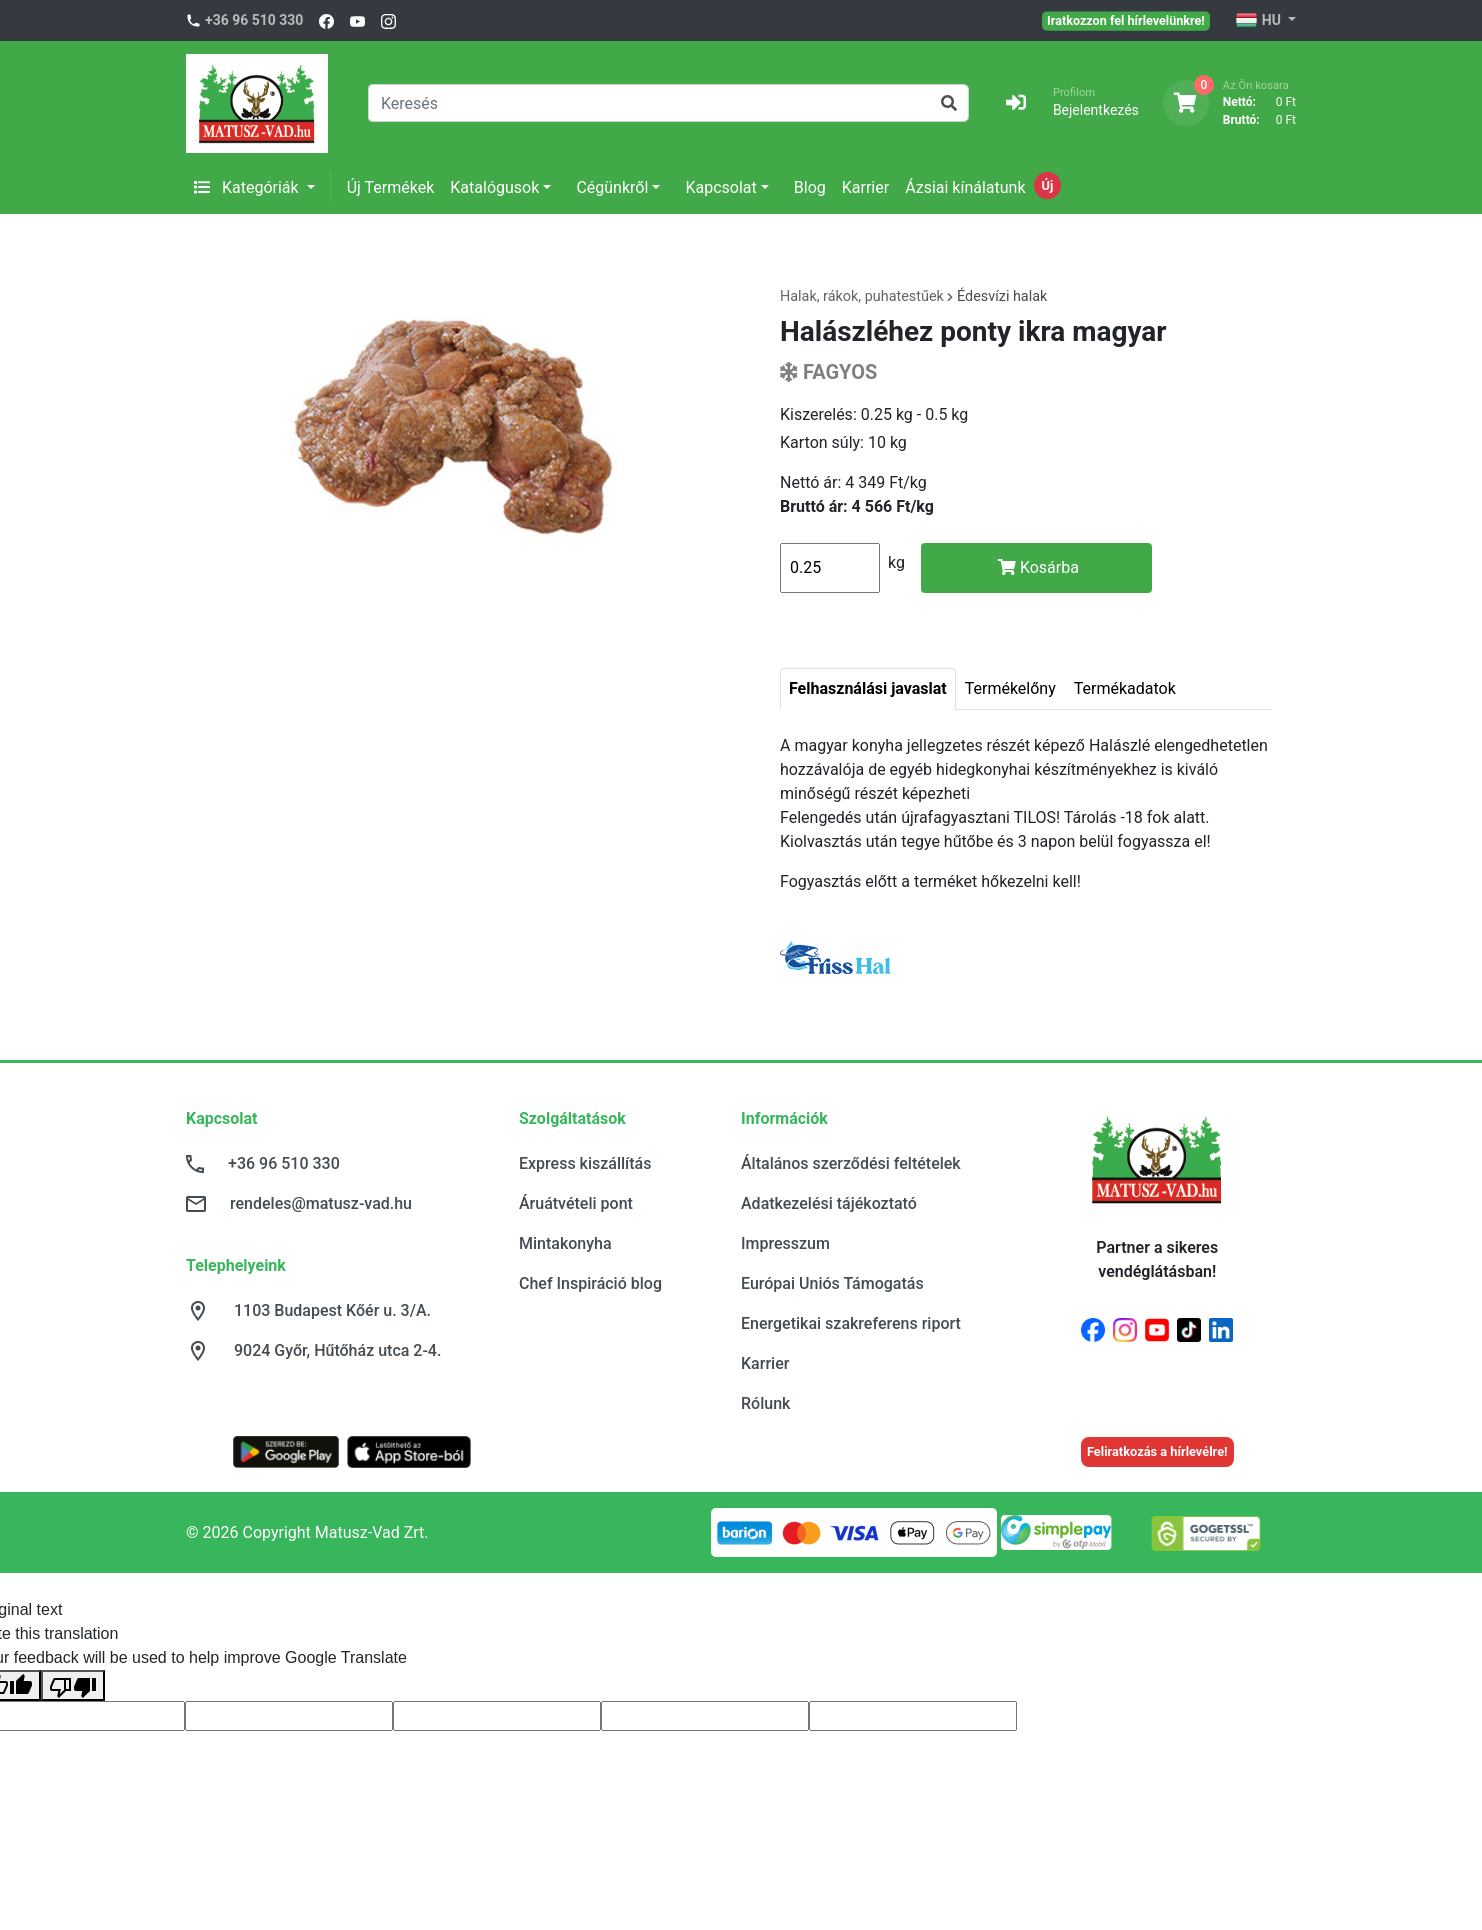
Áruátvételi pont (576, 1203)
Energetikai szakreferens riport (851, 1323)
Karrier (865, 187)
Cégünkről (612, 187)
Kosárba (1038, 567)
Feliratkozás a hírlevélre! (1157, 1451)
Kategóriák (248, 187)
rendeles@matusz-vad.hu (321, 1203)
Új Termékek (391, 187)
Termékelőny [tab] (1010, 688)
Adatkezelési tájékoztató (829, 1203)
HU (1259, 21)
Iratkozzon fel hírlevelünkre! (1126, 20)
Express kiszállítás (585, 1163)
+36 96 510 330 (254, 20)
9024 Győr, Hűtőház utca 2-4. (337, 1350)
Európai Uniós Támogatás (832, 1283)
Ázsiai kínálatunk (965, 187)
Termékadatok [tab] (1125, 688)
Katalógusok (494, 187)
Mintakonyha (565, 1243)
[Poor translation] (73, 1685)
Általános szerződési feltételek (851, 1163)
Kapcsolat (720, 187)
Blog (810, 187)
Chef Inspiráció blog (590, 1283)
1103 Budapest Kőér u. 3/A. (332, 1310)
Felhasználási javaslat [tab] (868, 688)
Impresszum (785, 1243)
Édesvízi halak (1002, 296)
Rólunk (765, 1403)
